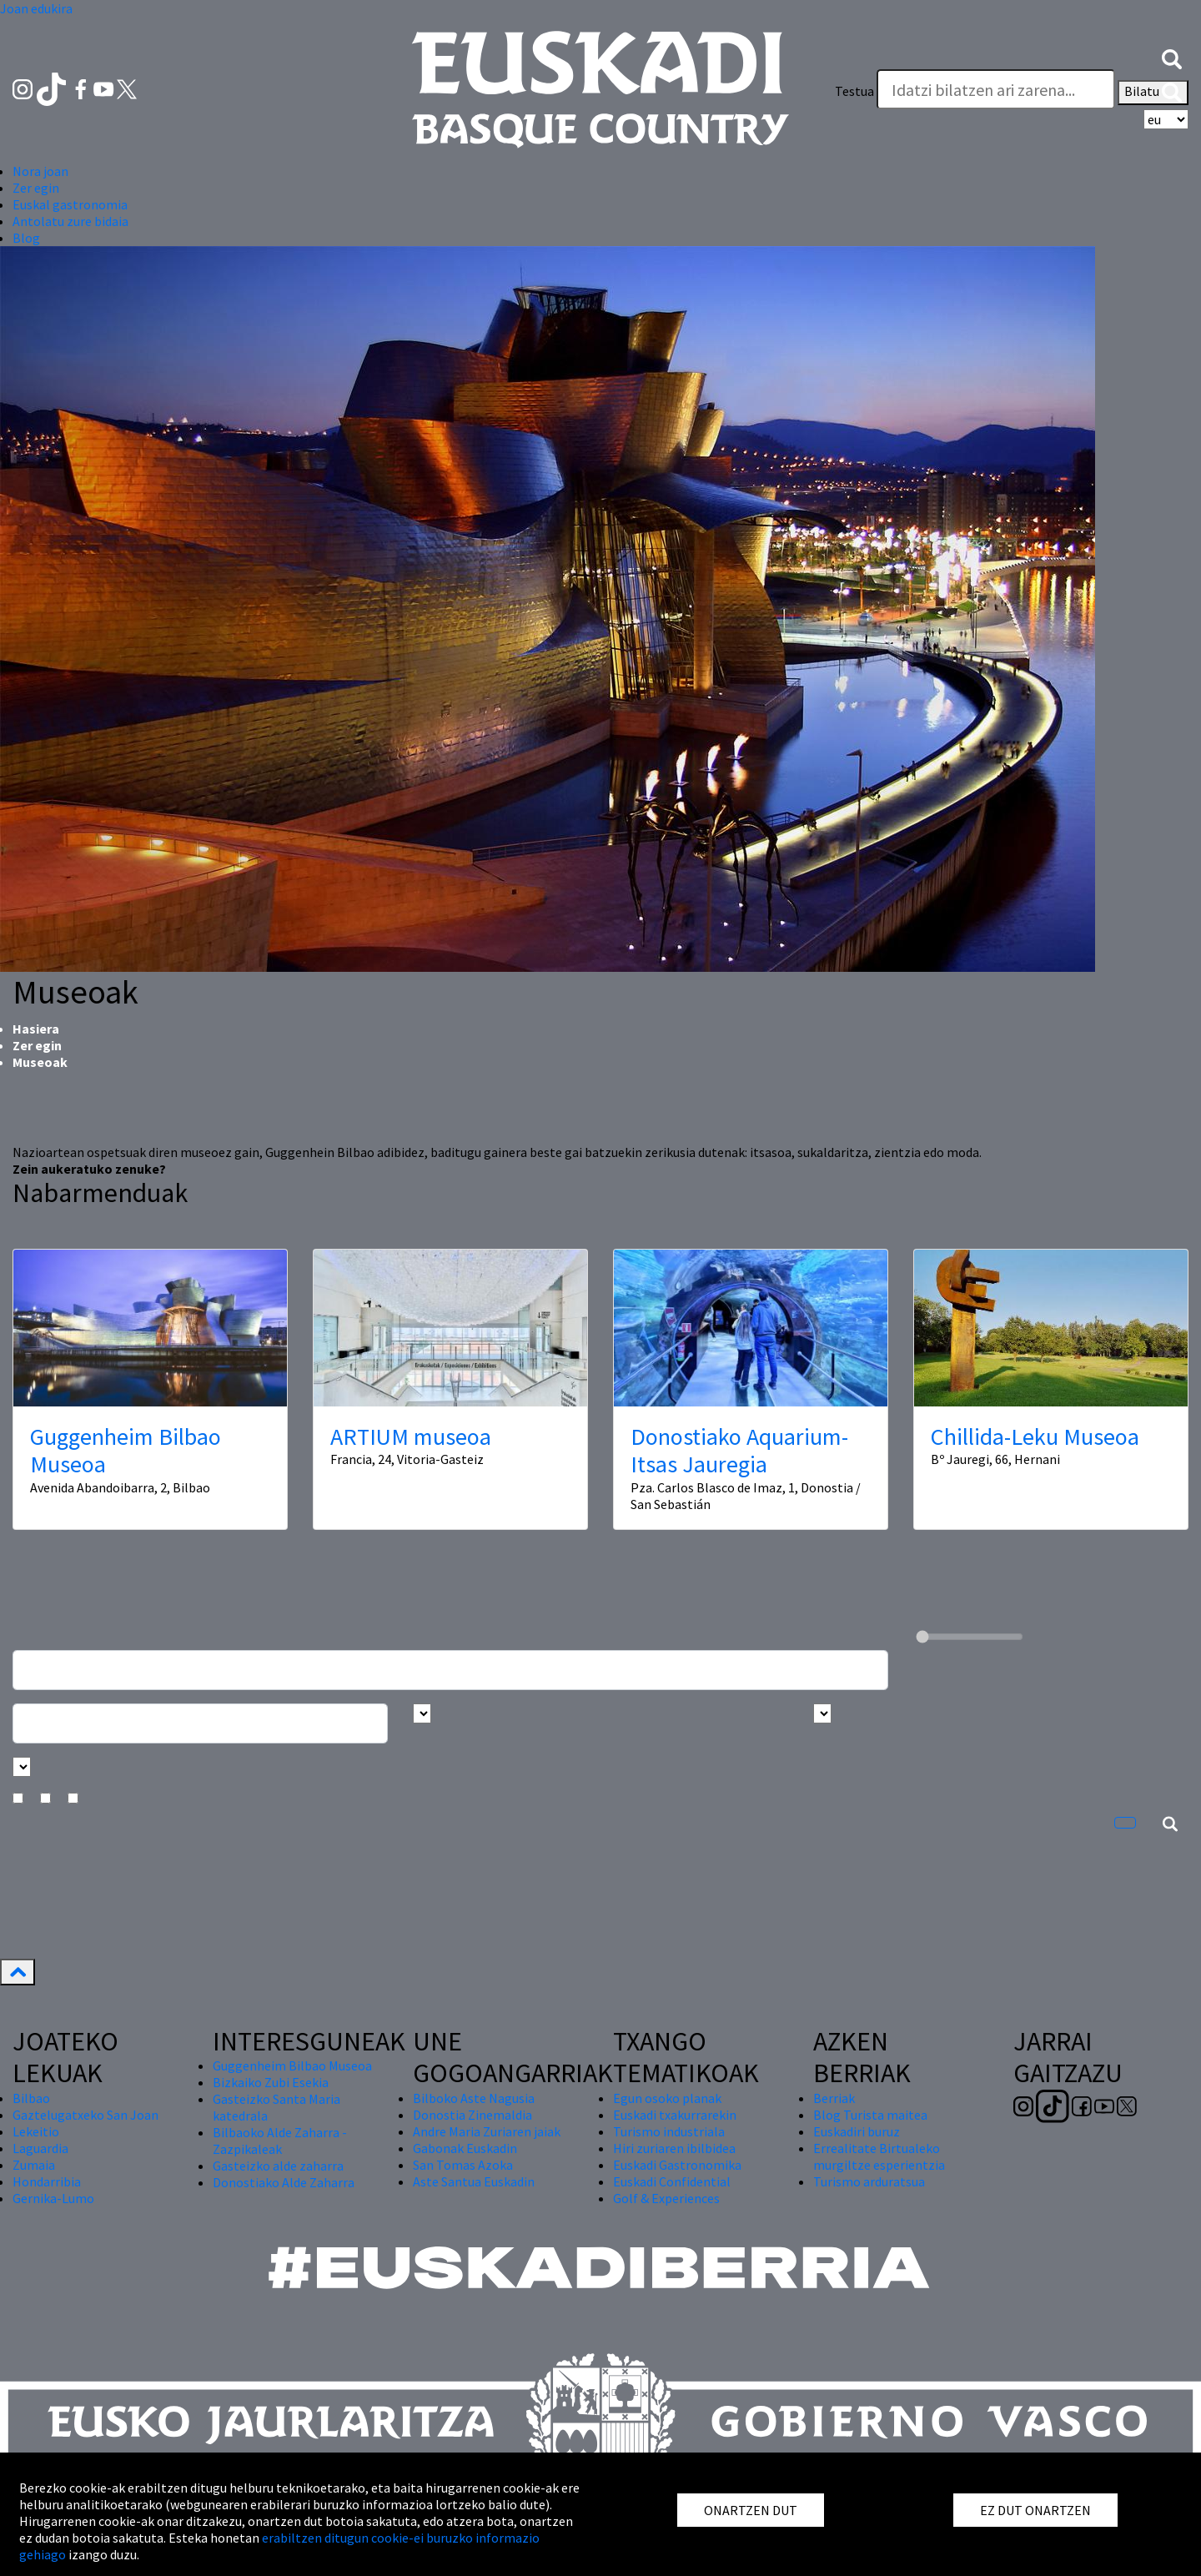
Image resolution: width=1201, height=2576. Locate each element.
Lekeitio (36, 2131)
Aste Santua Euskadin (474, 2181)
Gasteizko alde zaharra (278, 2165)
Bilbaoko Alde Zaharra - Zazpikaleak (280, 2140)
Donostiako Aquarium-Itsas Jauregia (739, 1450)
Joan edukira (36, 8)
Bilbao (31, 2098)
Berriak (834, 2098)
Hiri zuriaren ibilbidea (674, 2148)
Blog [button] (26, 237)
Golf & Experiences (666, 2198)
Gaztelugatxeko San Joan (85, 2114)
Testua (854, 91)
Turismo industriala (669, 2131)
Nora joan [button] (40, 171)
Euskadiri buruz (856, 2131)
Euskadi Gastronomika (677, 2164)
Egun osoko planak (667, 2098)
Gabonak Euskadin (465, 2148)
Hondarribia (47, 2181)
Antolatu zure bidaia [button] (70, 221)
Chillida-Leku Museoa (1035, 1436)
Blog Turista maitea (870, 2114)
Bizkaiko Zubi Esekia (271, 2082)
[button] (1172, 57)
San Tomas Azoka (463, 2164)
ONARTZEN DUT (750, 2510)
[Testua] (996, 89)
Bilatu (1153, 93)
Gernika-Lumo (53, 2198)
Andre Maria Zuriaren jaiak (486, 2131)
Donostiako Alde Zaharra (283, 2182)
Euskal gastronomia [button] (70, 204)
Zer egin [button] (36, 187)
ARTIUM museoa (410, 1436)
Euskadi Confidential (672, 2181)
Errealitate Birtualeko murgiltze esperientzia (879, 2156)
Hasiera (36, 1028)
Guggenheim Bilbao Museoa (125, 1450)
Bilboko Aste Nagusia (474, 2098)
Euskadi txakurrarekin (674, 2114)
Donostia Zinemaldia (472, 2114)
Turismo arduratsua (869, 2181)
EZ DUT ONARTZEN (1035, 2510)
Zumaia (34, 2164)
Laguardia (40, 2148)
